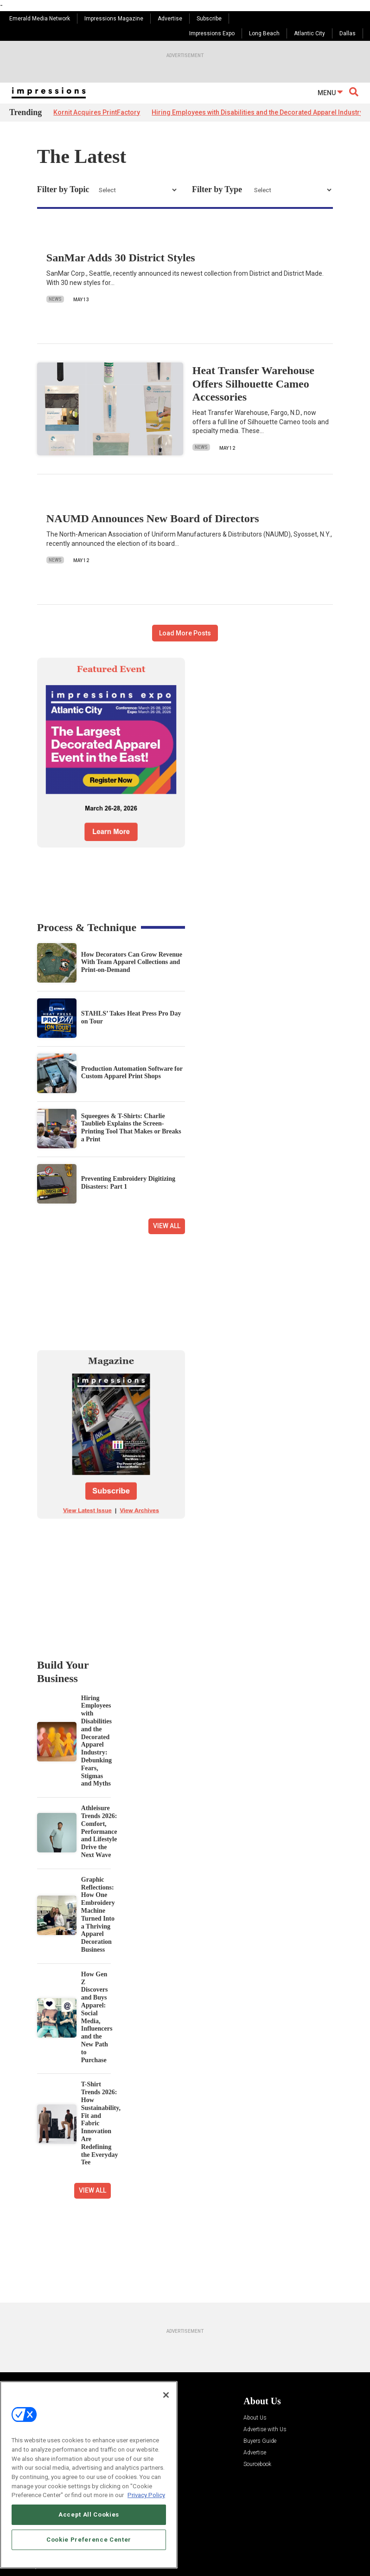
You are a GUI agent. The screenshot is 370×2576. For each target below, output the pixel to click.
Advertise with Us (265, 2430)
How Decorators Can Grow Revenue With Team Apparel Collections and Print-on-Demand (131, 962)
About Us (255, 2418)
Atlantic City (309, 33)
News (55, 299)
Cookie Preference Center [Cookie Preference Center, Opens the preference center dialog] (88, 2540)
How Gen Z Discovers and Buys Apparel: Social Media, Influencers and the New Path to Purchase (97, 2017)
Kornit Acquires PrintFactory (96, 112)
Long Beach (264, 33)
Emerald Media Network (39, 18)
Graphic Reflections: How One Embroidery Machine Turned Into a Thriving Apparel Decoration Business (98, 1914)
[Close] (166, 2395)
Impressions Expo (212, 33)
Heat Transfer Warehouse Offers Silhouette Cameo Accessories (253, 383)
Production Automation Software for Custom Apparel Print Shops (132, 1072)
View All (166, 1226)
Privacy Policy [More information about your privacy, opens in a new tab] (146, 2495)
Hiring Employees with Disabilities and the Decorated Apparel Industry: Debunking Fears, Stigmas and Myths (96, 1741)
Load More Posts (185, 633)
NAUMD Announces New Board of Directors (152, 518)
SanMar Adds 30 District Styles (120, 258)
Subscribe (209, 18)
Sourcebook (257, 2464)
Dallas (347, 33)
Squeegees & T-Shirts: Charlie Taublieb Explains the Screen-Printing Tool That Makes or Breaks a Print (131, 1128)
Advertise (170, 18)
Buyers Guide (259, 2441)
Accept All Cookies (88, 2514)
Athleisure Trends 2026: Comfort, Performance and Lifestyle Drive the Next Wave (99, 1831)
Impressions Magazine (113, 18)
